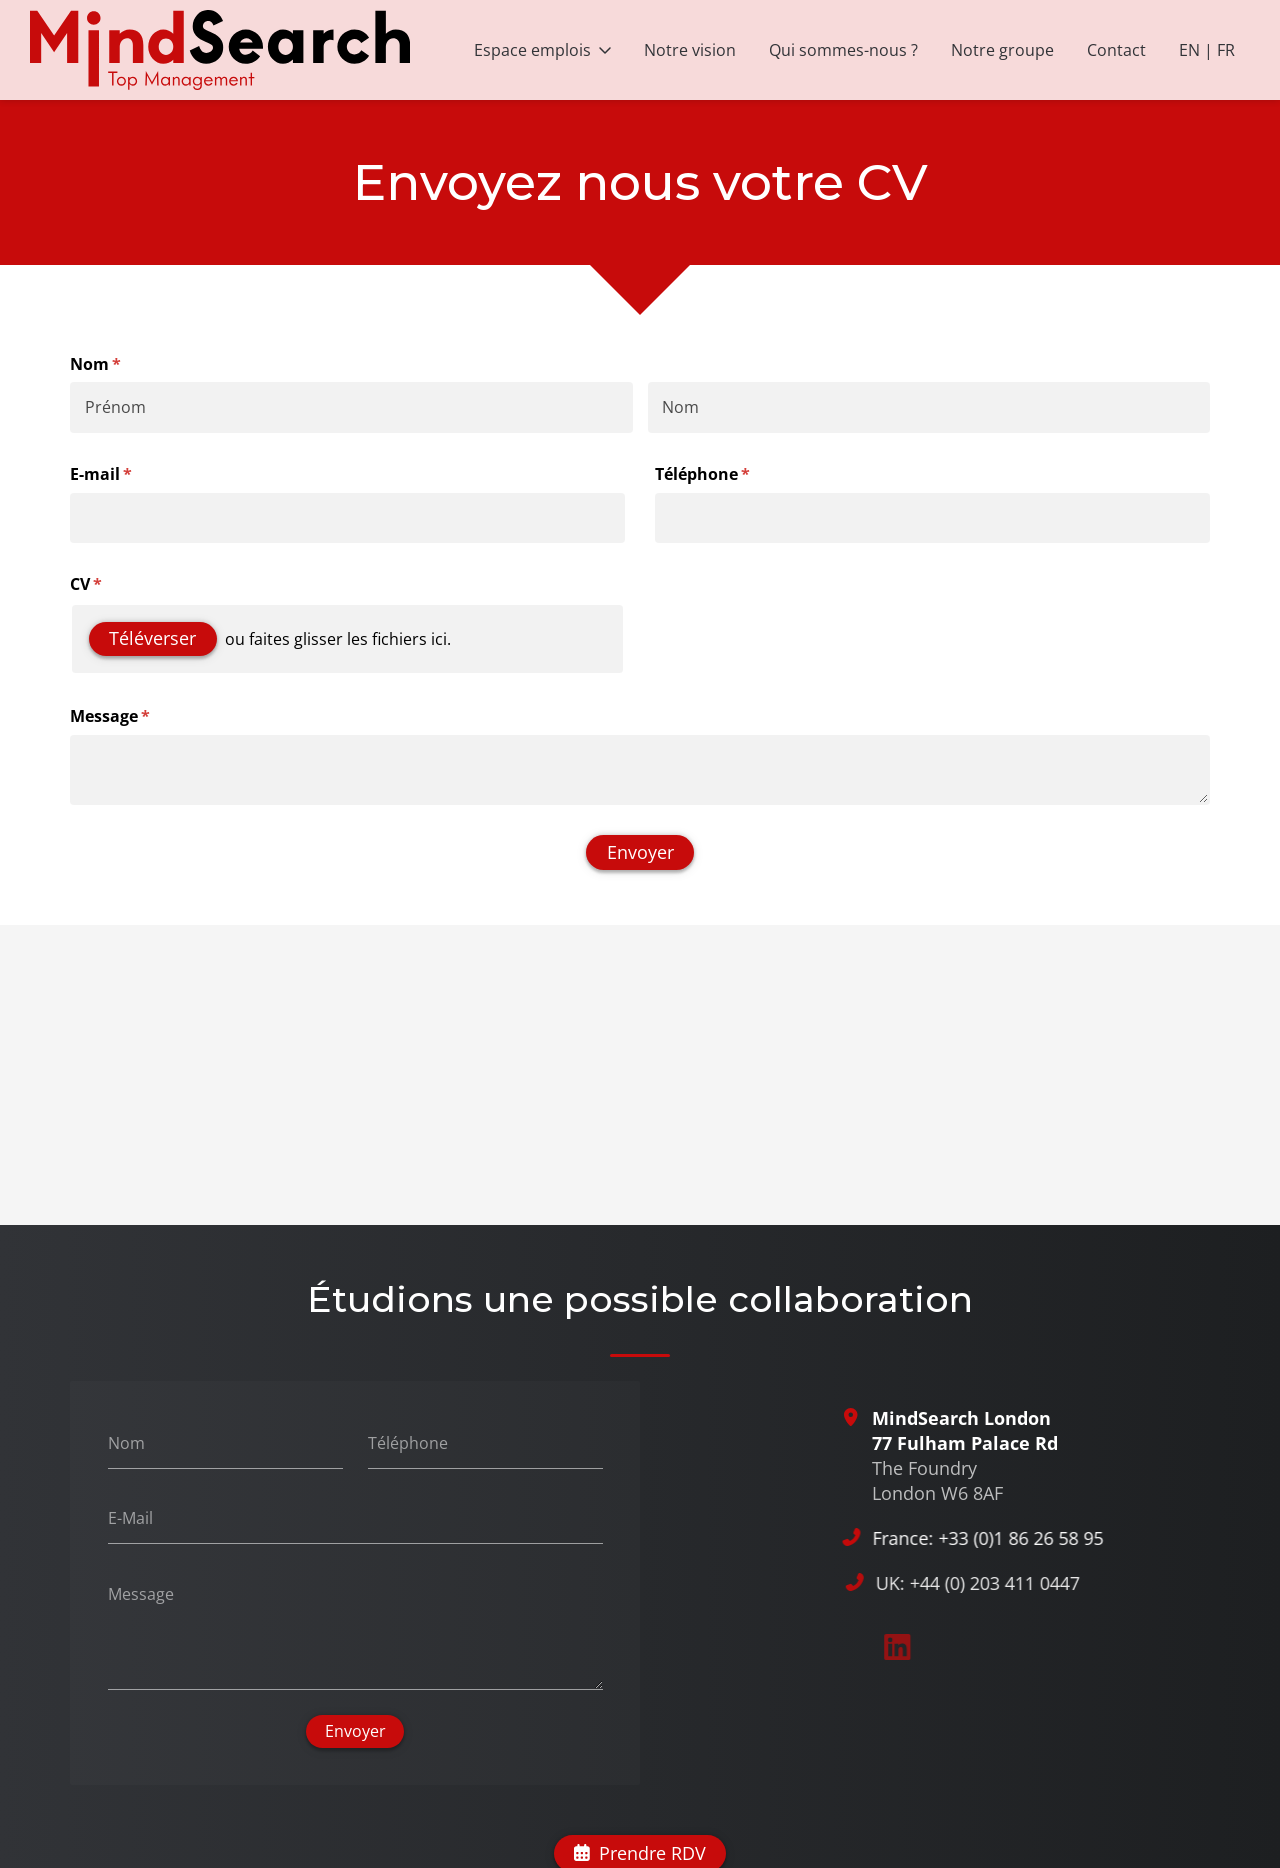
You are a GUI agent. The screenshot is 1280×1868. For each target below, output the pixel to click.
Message (134, 716)
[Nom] (929, 407)
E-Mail (130, 1518)
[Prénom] (351, 407)
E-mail (125, 474)
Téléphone (726, 474)
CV (110, 584)
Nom (126, 1442)
